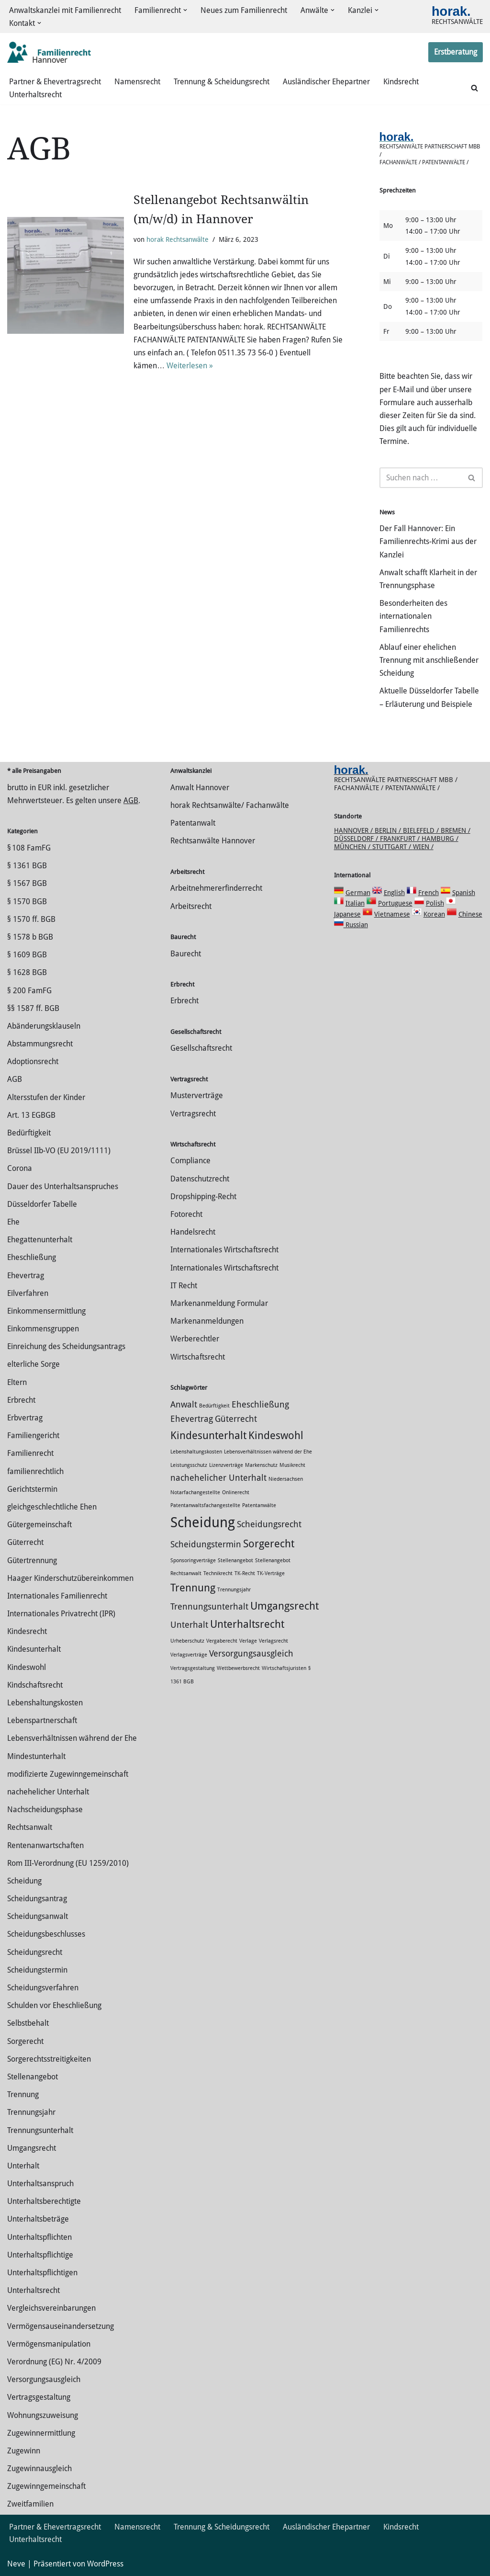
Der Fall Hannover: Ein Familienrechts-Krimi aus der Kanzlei (428, 541)
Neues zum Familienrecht (243, 10)
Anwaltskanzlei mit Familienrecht (65, 10)
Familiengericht (33, 1435)
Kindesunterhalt (34, 1649)
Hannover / (354, 830)
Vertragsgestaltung (38, 2397)
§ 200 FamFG (29, 990)
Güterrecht (25, 1542)
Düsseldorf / (357, 838)
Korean (434, 914)
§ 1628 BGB (27, 972)
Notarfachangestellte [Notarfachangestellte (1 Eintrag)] (195, 1492)
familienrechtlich (35, 1471)
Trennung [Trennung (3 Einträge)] (192, 1587)
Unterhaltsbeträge (38, 2219)
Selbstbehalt (28, 2023)
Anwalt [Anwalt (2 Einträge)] (183, 1404)
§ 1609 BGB (27, 954)
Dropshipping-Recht (203, 1196)
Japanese (347, 914)
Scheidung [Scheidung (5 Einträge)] (202, 1522)
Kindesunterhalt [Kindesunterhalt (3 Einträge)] (208, 1435)
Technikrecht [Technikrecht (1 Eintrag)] (218, 1573)
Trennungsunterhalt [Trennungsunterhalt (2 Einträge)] (209, 1606)
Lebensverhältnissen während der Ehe (72, 1738)
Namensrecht (137, 81)
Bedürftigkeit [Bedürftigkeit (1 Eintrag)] (214, 1406)
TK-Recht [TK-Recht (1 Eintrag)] (244, 1573)
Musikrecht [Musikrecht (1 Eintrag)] (292, 1465)
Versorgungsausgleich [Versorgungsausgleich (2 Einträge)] (251, 1653)
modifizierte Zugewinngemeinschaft (67, 1774)
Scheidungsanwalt (37, 1916)
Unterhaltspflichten (39, 2237)
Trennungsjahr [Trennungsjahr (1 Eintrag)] (234, 1590)
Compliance (190, 1160)
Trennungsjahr (31, 2112)
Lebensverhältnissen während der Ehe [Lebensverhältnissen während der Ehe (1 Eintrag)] (268, 1452)
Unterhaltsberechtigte (44, 2201)
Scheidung (24, 1880)
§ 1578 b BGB (30, 937)
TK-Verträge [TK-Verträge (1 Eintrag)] (271, 1573)
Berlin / (389, 830)
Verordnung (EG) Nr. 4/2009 (54, 2361)
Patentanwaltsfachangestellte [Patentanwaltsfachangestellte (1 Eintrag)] (205, 1505)
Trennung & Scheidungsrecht (221, 81)
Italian (355, 903)
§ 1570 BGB (27, 901)
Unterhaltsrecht (35, 94)
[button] (185, 10)
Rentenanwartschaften (45, 1845)
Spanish (463, 892)
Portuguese (395, 903)
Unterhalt (23, 2165)
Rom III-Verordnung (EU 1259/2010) (68, 1863)
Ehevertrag (25, 1275)
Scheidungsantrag (37, 1898)
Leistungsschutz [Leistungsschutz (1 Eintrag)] (188, 1465)
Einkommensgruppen (43, 1328)
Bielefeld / (422, 830)
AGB (130, 800)
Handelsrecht (192, 1232)
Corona (19, 1168)
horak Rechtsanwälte (177, 239)
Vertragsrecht (193, 1113)
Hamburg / (440, 838)
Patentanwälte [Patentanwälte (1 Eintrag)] (259, 1505)
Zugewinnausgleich (39, 2468)
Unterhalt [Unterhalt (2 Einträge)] (189, 1625)
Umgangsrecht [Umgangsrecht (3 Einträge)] (284, 1606)
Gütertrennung (32, 1560)
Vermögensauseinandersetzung (60, 2326)
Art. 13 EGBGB (31, 1115)
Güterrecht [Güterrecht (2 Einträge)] (236, 1419)
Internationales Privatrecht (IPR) (61, 1613)
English (394, 892)
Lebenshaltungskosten (45, 1702)
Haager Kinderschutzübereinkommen (70, 1578)
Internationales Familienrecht (57, 1595)
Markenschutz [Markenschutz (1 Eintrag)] (261, 1465)
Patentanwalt (192, 823)
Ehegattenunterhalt (39, 1239)
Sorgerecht (25, 2041)
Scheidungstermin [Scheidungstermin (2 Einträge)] (205, 1544)
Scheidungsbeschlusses (46, 1934)
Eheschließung (31, 1257)
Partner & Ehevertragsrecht (55, 81)
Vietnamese (392, 914)
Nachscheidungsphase (45, 1809)
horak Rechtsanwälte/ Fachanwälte (229, 805)
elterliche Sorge (33, 1364)
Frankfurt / (401, 838)
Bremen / (455, 830)
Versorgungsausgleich (43, 2379)
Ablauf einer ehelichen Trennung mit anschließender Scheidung (429, 660)
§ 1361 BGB (27, 865)
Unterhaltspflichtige (40, 2254)
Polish (435, 903)
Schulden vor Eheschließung (54, 2005)
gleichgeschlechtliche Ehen (52, 1506)
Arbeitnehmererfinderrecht (216, 888)
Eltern (17, 1382)
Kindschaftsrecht (35, 1685)
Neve (16, 2563)
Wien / (423, 847)
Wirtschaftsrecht (197, 1357)
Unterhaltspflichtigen (42, 2272)
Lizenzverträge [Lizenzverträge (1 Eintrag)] (226, 1465)
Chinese (470, 914)
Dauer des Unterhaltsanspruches (62, 1186)
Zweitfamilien (30, 2503)
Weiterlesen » (190, 365)
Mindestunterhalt (36, 1756)
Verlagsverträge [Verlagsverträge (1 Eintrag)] (188, 1655)
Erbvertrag (25, 1417)
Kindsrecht (401, 81)
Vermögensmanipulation (48, 2344)
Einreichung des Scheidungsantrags (66, 1346)
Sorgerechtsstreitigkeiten (49, 2059)
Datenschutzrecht (199, 1178)
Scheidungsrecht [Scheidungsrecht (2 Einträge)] (269, 1524)
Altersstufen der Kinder (46, 1097)
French (428, 892)
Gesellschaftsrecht (201, 1048)
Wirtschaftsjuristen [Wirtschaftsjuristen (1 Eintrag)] (284, 1668)
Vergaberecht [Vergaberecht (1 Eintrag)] (221, 1641)
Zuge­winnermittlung (41, 2433)
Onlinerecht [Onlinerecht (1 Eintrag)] (235, 1492)
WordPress (105, 2563)
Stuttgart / (392, 847)
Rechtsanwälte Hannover (212, 840)
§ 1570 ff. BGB (31, 919)
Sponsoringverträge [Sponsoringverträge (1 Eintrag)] (193, 1560)
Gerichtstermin (32, 1489)
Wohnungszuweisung (42, 2415)
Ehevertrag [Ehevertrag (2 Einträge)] (191, 1419)
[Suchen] (474, 87)
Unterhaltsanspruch (40, 2183)
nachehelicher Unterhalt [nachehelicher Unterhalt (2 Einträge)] (218, 1478)
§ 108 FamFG (29, 847)
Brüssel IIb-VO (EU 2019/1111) (59, 1150)
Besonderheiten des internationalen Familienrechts (413, 616)
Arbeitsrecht (191, 906)
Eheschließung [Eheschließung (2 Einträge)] (260, 1404)
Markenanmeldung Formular (219, 1303)
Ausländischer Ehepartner (326, 81)
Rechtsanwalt (29, 1827)
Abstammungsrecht (40, 1043)
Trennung (23, 2094)
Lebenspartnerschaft (42, 1720)
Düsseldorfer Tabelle (42, 1204)
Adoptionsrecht (32, 1061)
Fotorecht (186, 1214)
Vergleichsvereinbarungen (51, 2308)
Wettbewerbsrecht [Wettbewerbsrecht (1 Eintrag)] (238, 1668)
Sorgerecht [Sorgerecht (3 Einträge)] (268, 1543)
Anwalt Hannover (199, 787)
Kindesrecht (27, 1631)
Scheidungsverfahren (42, 1987)
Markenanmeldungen (207, 1321)
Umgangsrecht (31, 2148)
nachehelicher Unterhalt (48, 1791)
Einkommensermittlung (46, 1311)
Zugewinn (23, 2450)
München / (353, 847)
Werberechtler (194, 1338)
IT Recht (183, 1285)
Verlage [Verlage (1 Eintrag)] (248, 1641)
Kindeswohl (26, 1667)
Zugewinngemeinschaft (46, 2486)
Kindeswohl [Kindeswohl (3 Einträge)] (275, 1435)
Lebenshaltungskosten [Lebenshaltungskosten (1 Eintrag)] (196, 1452)
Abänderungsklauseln (43, 1026)
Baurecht (185, 953)
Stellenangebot (32, 2076)
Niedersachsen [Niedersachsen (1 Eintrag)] (285, 1479)
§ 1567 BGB (27, 883)
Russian (356, 925)
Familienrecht (30, 1453)
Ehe (13, 1221)
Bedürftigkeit (29, 1132)
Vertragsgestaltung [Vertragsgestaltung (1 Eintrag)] (192, 1668)
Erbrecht (21, 1400)
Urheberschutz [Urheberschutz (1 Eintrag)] (187, 1641)
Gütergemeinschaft (39, 1524)
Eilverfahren (27, 1293)
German (357, 892)
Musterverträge (196, 1095)
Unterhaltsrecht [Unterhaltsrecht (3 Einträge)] (247, 1624)
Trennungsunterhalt (40, 2130)
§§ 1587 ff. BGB (33, 1008)
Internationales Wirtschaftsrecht (224, 1249)
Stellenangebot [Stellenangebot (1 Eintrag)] (235, 1560)
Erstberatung (455, 52)
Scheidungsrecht (34, 1952)
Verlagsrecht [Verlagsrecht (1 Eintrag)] (273, 1641)
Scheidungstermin (37, 1970)
